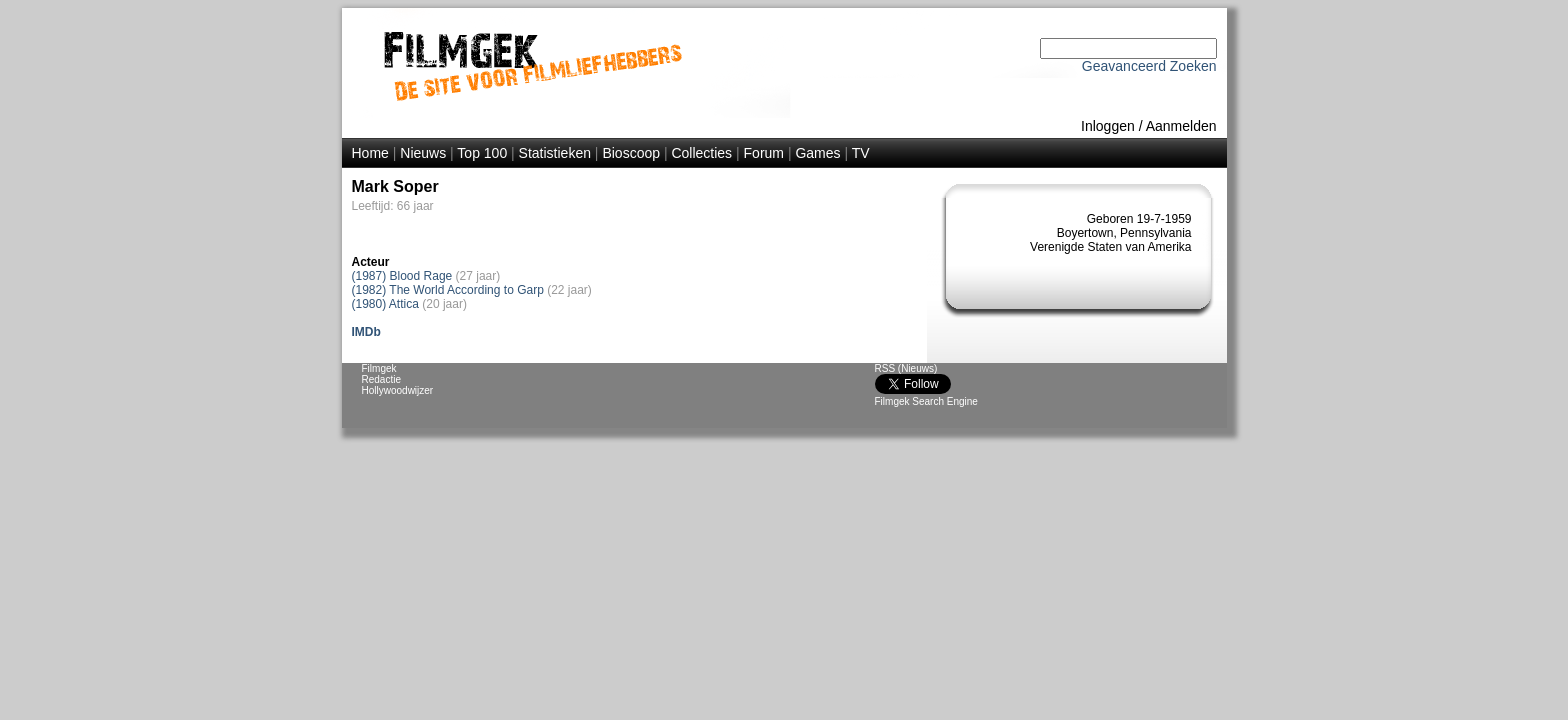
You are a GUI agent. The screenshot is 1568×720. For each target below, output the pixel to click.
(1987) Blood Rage (402, 276)
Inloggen (1108, 126)
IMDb (366, 332)
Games (817, 153)
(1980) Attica (385, 304)
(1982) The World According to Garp (448, 290)
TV (861, 153)
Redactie (381, 379)
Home (370, 153)
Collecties (701, 153)
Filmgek (379, 368)
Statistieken (555, 153)
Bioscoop (631, 153)
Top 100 (482, 153)
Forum (764, 153)
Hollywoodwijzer (398, 390)
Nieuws (423, 153)
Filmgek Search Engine (926, 401)
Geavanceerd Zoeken (1149, 66)
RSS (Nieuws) (906, 368)
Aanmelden (1181, 126)
